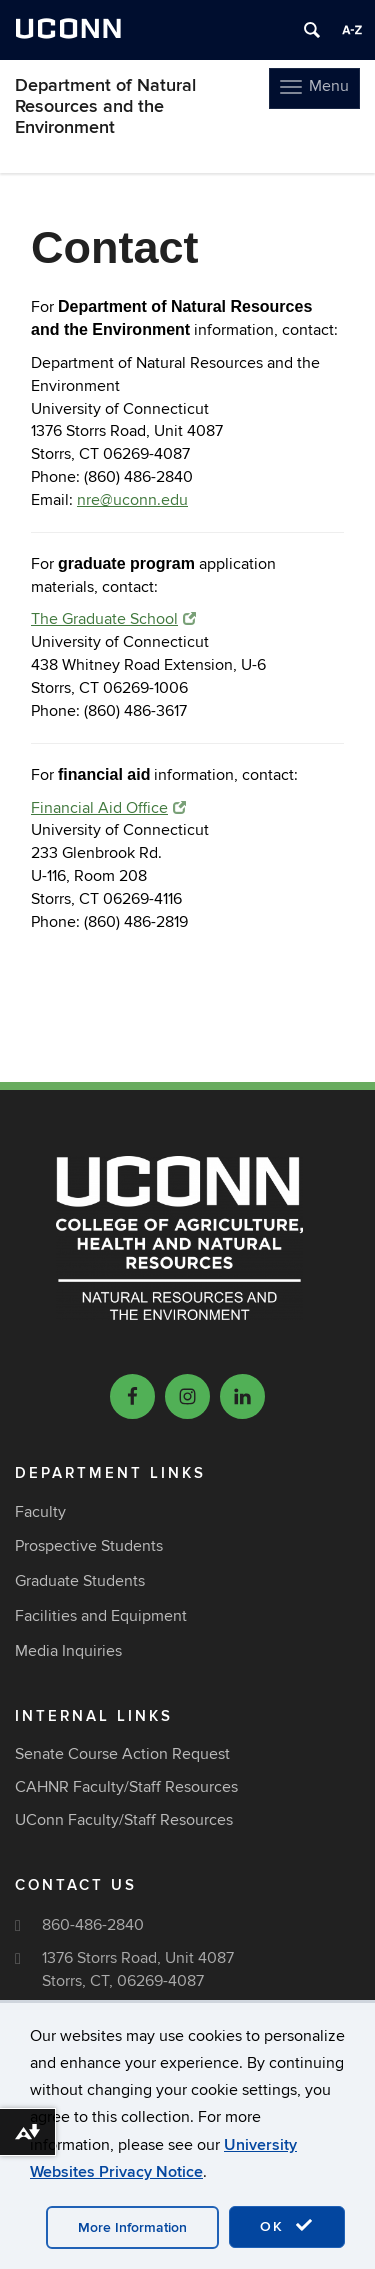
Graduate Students (80, 1581)
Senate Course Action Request (122, 1754)
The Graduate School (113, 619)
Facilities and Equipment (101, 1616)
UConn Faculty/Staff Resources (124, 1820)
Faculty (40, 1512)
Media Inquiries (68, 1651)
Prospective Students (89, 1546)
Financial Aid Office (108, 808)
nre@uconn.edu (132, 500)
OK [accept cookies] (287, 2226)
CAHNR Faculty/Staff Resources (126, 1787)
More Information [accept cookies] (132, 2227)
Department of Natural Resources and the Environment (105, 106)
